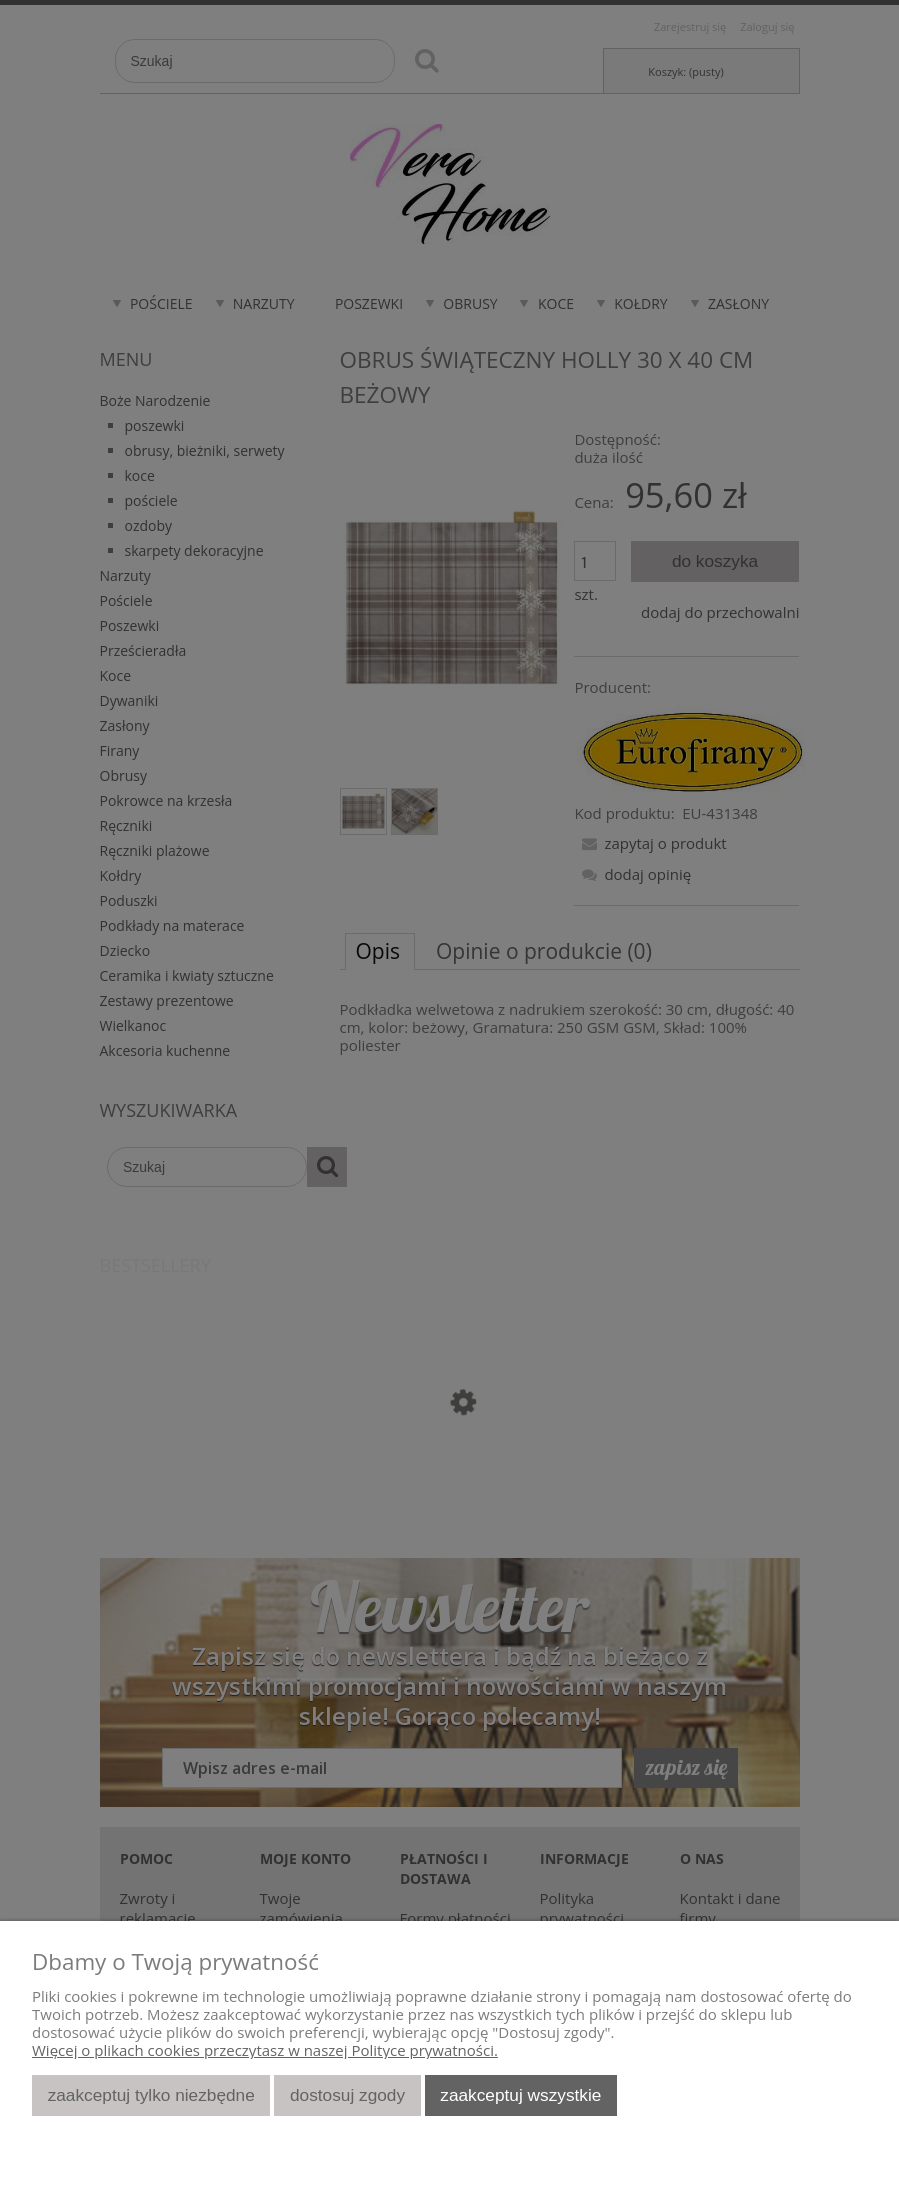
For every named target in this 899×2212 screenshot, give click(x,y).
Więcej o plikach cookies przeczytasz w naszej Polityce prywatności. (265, 2050)
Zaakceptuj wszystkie (520, 2095)
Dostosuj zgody (347, 2095)
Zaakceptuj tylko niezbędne (151, 2095)
